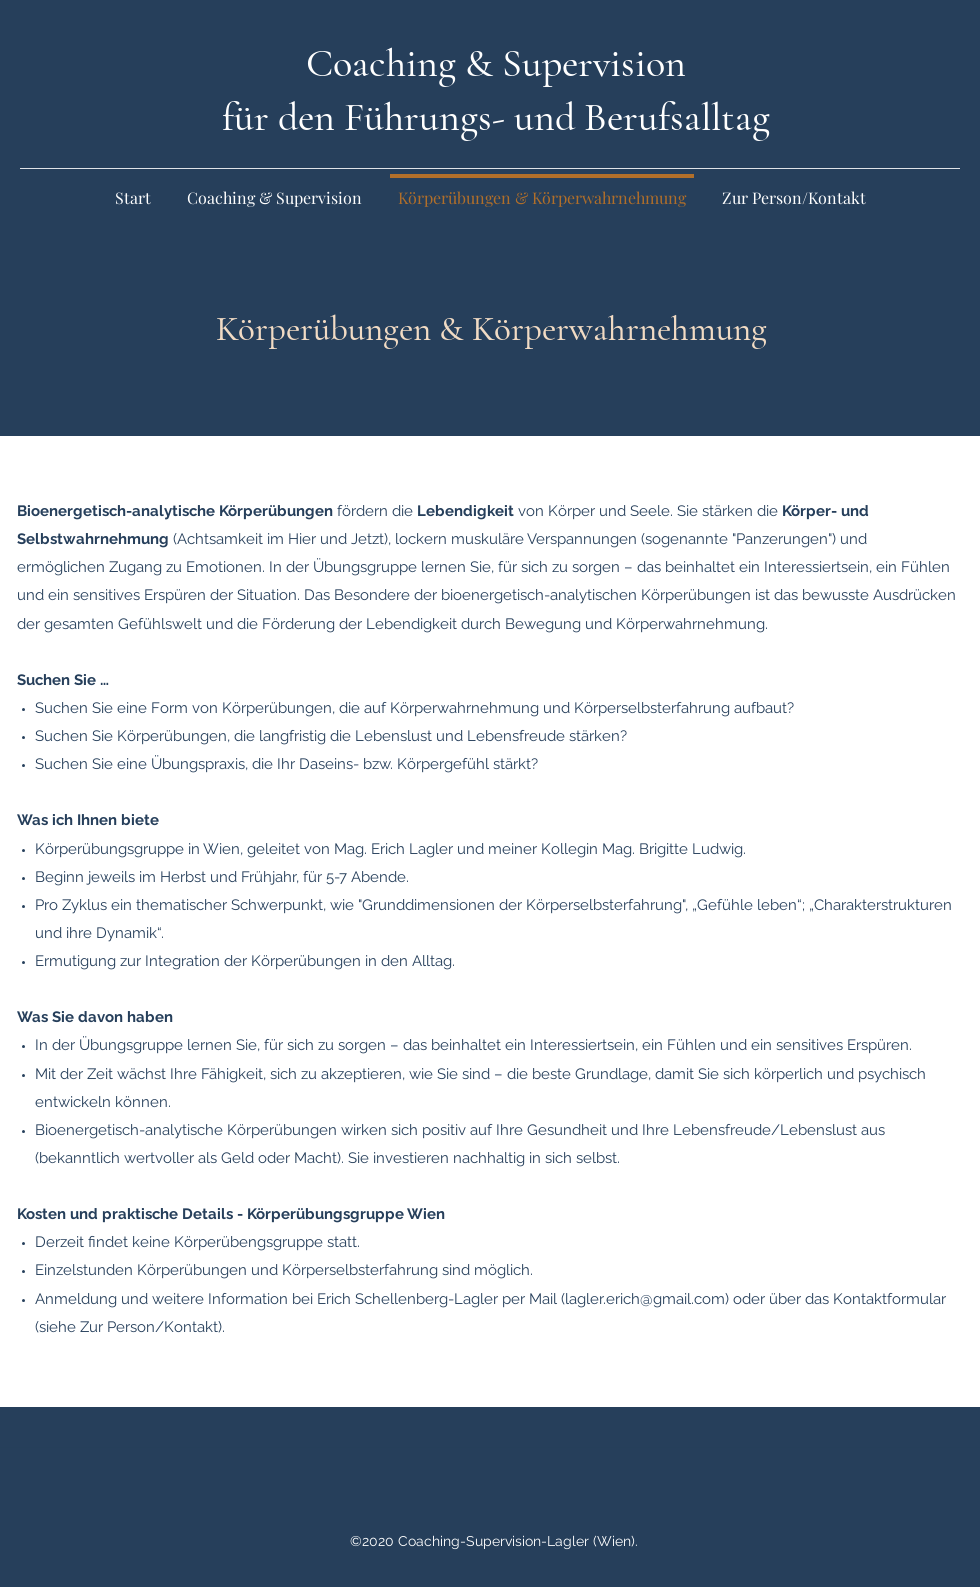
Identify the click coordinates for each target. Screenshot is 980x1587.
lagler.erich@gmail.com (645, 1299)
